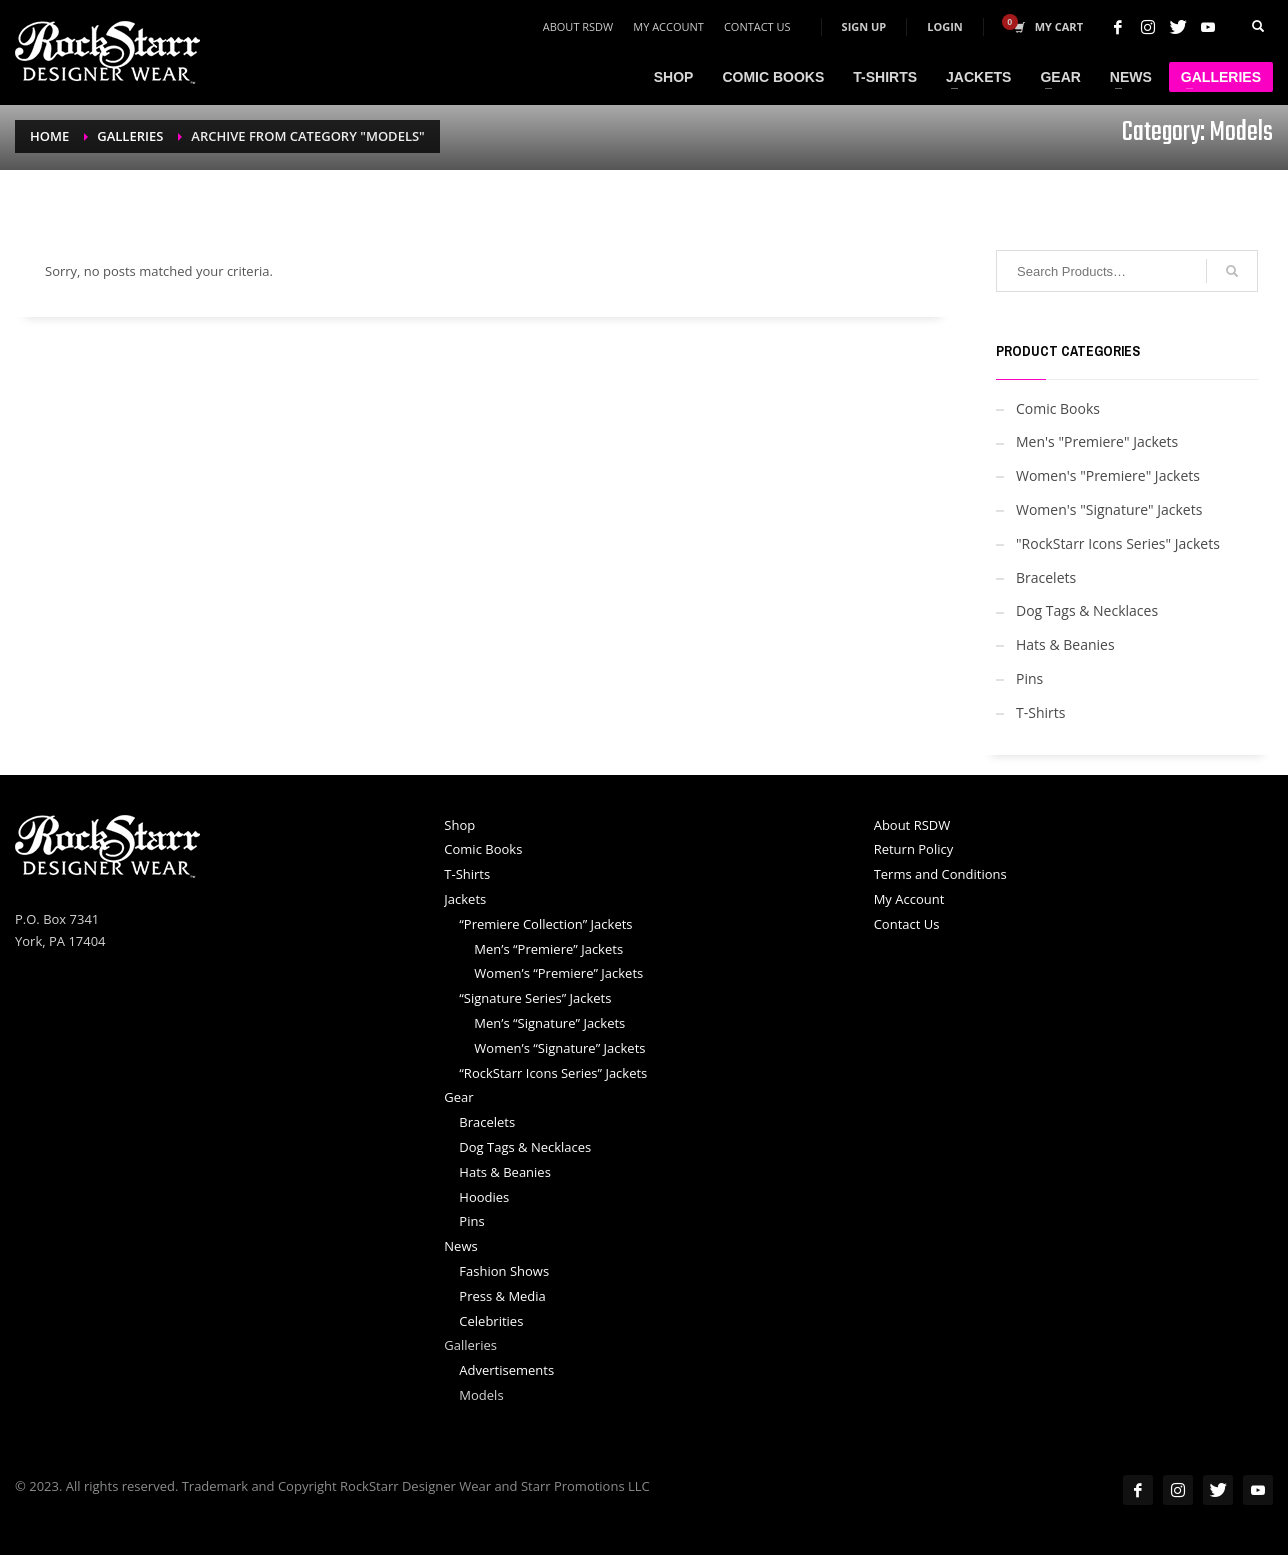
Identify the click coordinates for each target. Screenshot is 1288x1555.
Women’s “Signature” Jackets (559, 1048)
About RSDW (578, 26)
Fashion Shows (504, 1271)
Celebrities (491, 1321)
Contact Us (757, 26)
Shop (459, 825)
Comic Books (1058, 408)
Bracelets (1046, 577)
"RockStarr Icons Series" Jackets (1118, 543)
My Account (668, 26)
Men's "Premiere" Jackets (1097, 441)
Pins (1029, 678)
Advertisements (506, 1370)
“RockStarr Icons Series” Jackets (553, 1073)
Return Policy (914, 849)
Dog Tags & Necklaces (1087, 610)
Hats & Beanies (1065, 644)
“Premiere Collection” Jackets (545, 924)
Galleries (470, 1345)
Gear (458, 1097)
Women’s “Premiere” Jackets (558, 973)
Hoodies (484, 1197)
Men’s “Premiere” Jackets (548, 949)
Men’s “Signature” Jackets (549, 1023)
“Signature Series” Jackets (535, 998)
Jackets (465, 899)
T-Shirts (1040, 712)
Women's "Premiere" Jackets (1108, 475)
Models (481, 1395)
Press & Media (502, 1296)
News (460, 1246)
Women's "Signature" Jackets (1109, 509)
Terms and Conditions (940, 874)
